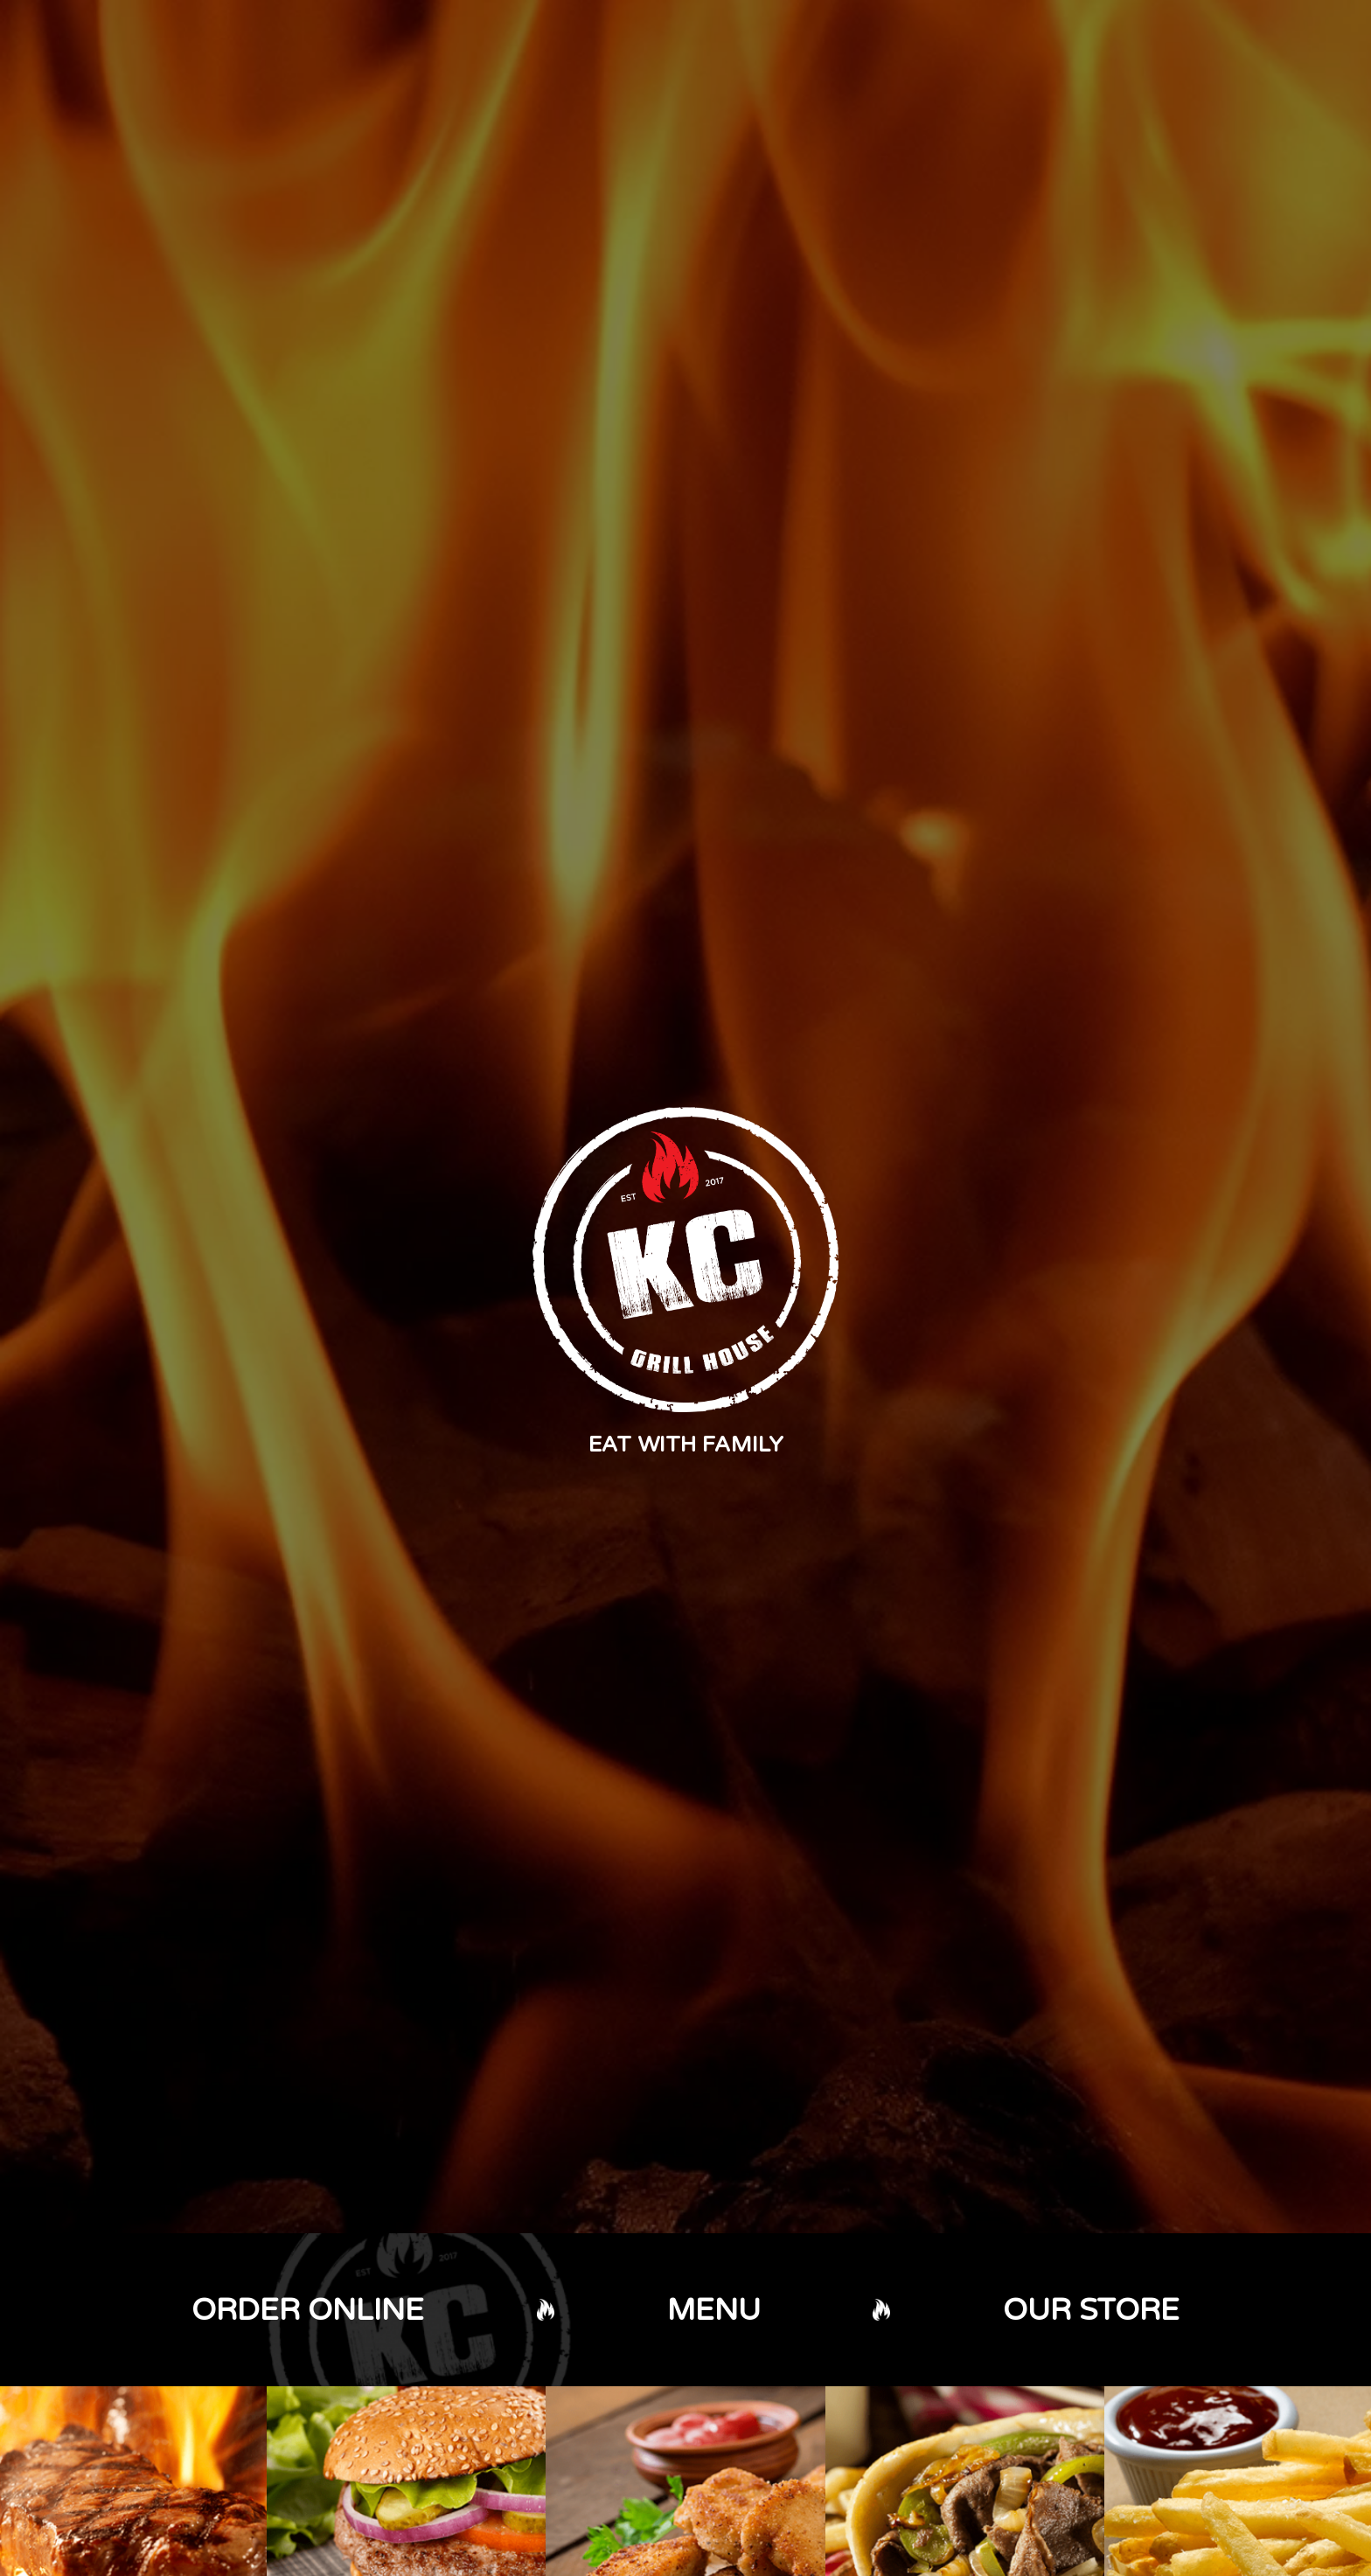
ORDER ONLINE (307, 2310)
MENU (714, 2310)
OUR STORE (1091, 2310)
